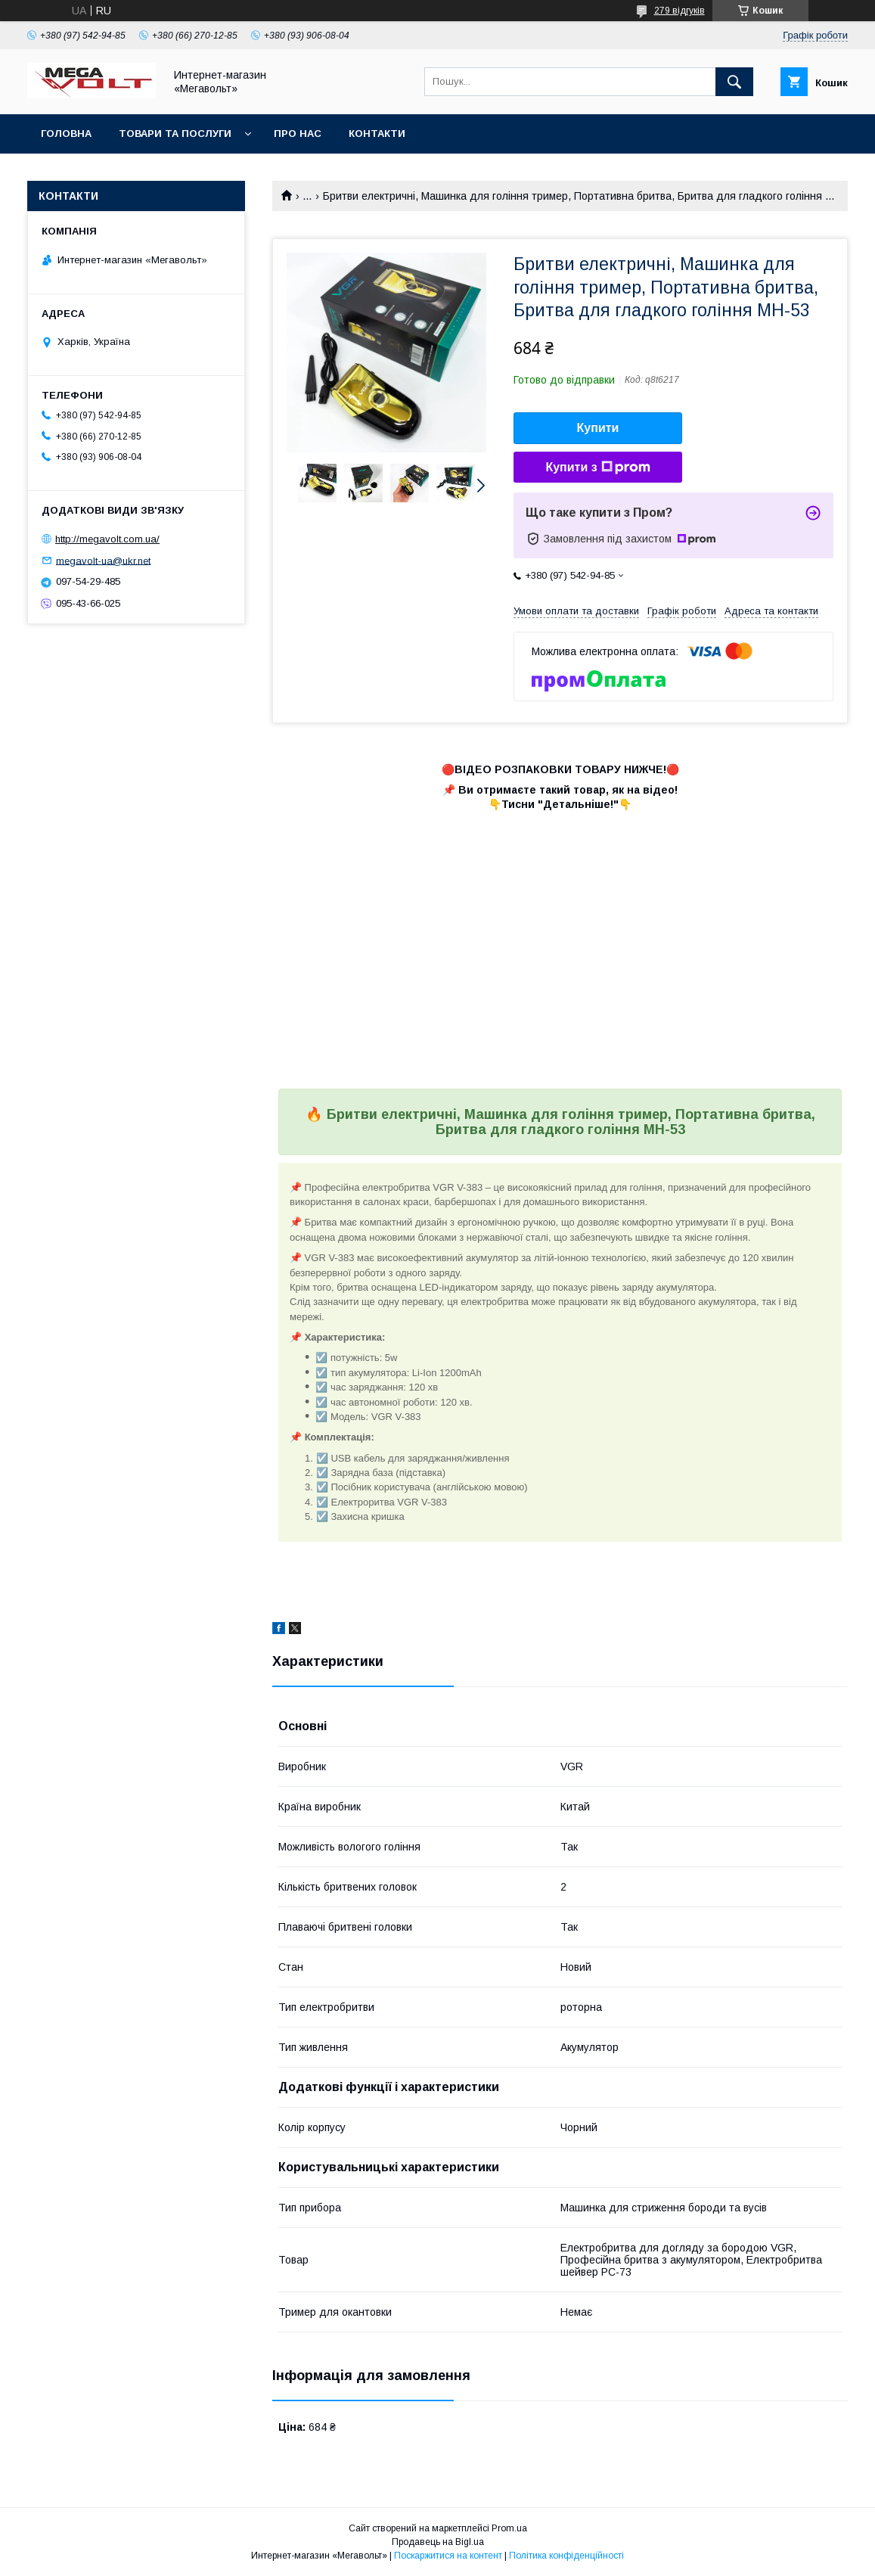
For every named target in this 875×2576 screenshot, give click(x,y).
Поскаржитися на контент (448, 2555)
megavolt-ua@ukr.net (103, 560)
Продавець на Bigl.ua (438, 2542)
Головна (66, 133)
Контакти (377, 133)
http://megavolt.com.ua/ (107, 539)
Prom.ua (509, 2528)
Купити (598, 427)
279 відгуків (679, 10)
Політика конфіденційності (566, 2555)
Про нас (297, 133)
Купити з (597, 467)
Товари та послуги (175, 133)
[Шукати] (734, 81)
